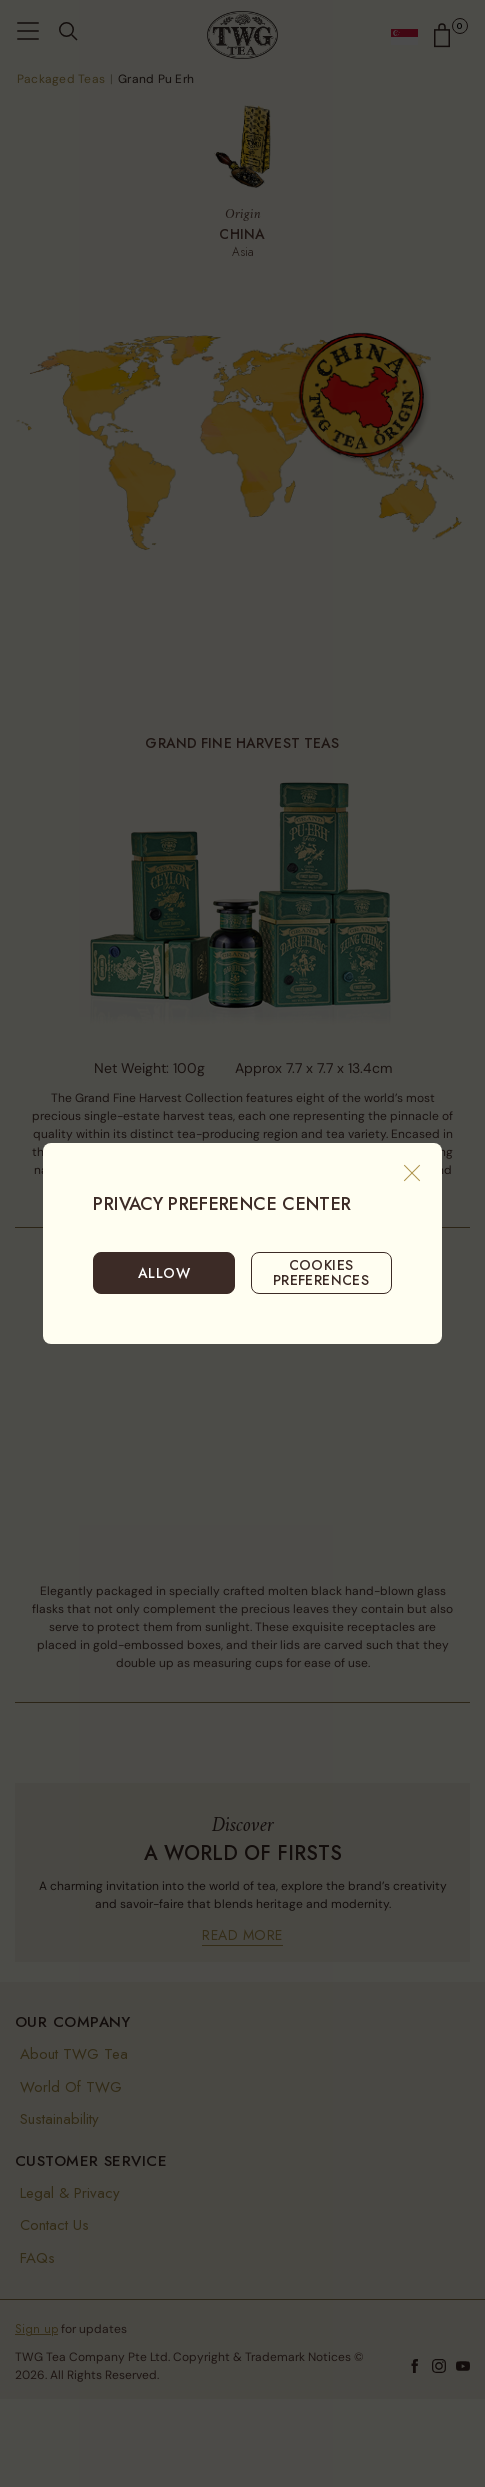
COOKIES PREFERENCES (321, 1272)
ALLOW (164, 1273)
